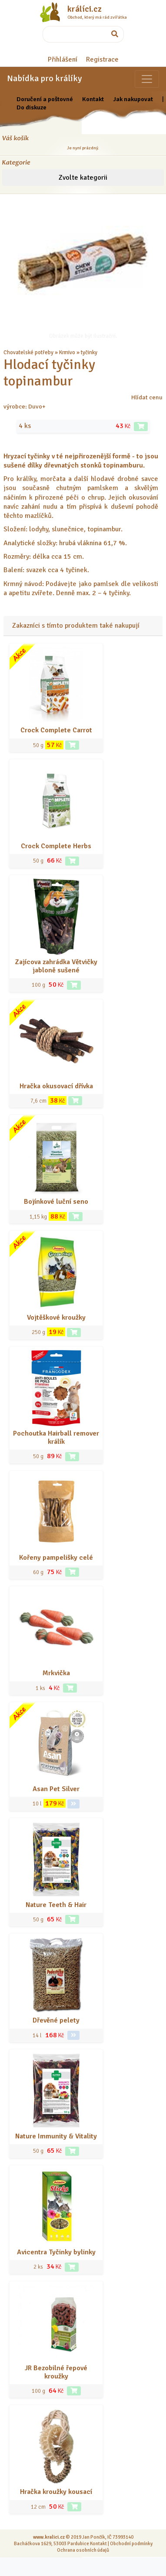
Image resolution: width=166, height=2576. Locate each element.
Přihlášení (62, 59)
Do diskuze (31, 107)
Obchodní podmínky (131, 2543)
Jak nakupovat (133, 99)
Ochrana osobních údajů (83, 2550)
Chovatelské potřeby (28, 352)
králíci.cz (84, 9)
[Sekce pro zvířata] (147, 79)
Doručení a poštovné (45, 99)
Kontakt (93, 99)
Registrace (102, 59)
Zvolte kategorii (83, 177)
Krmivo (67, 352)
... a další (108, 352)
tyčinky (89, 352)
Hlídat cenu (147, 397)
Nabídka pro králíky (44, 78)
